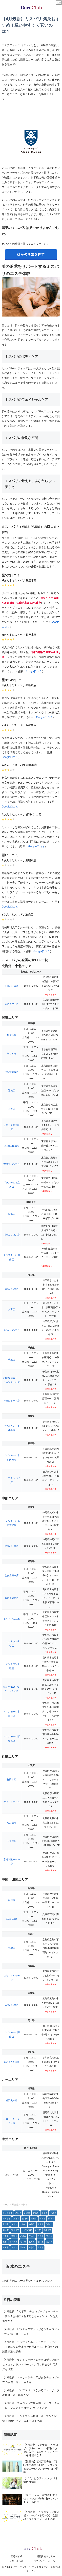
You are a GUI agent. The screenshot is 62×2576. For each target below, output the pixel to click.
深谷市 (14, 2224)
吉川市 (49, 2242)
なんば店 (11, 1822)
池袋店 (11, 1090)
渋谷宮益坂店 (12, 1072)
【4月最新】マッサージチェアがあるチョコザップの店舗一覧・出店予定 (30, 2380)
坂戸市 (38, 2230)
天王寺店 (11, 1841)
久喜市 (51, 2218)
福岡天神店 (11, 2100)
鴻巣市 (49, 2224)
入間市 (6, 2224)
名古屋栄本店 (12, 1575)
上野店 (11, 1109)
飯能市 (14, 2236)
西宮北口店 (11, 1918)
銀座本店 (11, 1035)
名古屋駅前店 (12, 1598)
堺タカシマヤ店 (11, 1802)
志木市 (23, 2242)
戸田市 (40, 2224)
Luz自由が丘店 (11, 1145)
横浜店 (11, 1214)
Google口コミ (33, 671)
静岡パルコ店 (12, 1546)
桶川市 (49, 2236)
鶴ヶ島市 (13, 2242)
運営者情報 (16, 2556)
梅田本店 (11, 1779)
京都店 (11, 1948)
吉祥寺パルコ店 (11, 1164)
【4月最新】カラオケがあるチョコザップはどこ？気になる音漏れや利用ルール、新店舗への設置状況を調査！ (30, 2347)
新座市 (34, 2218)
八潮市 (23, 2236)
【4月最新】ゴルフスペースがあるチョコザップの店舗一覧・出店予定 (30, 2393)
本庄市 (32, 2236)
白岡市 (40, 2247)
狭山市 (42, 2218)
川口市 (18, 2213)
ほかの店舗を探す (31, 254)
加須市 (6, 2230)
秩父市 (40, 2242)
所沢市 (36, 2213)
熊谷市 (25, 2218)
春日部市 (7, 2218)
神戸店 (11, 1900)
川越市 (27, 2213)
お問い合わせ (16, 2561)
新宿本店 (11, 1053)
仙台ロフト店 (12, 1004)
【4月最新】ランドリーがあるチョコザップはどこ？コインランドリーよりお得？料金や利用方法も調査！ (30, 2364)
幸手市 (32, 2247)
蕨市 (5, 2242)
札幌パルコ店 (12, 985)
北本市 (32, 2242)
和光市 (40, 2236)
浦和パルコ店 (12, 1289)
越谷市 (44, 2213)
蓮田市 (6, 2247)
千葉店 (11, 1359)
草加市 (53, 2213)
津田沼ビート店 (11, 1400)
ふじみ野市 (27, 2230)
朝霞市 (32, 2224)
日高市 (14, 2247)
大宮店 (11, 1309)
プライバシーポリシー (45, 2561)
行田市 (6, 2236)
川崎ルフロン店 (11, 1234)
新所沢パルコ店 (11, 1330)
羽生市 (23, 2247)
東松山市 (47, 2230)
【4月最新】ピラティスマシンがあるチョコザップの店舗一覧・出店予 (30, 2331)
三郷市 (23, 2224)
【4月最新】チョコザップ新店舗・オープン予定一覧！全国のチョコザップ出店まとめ (30, 2405)
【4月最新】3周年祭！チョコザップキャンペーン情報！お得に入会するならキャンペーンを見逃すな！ (30, 2316)
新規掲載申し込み (46, 2556)
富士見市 (15, 2230)
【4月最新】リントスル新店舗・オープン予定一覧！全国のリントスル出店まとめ (30, 2418)
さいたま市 (8, 2213)
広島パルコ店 (12, 2005)
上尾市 (16, 2218)
